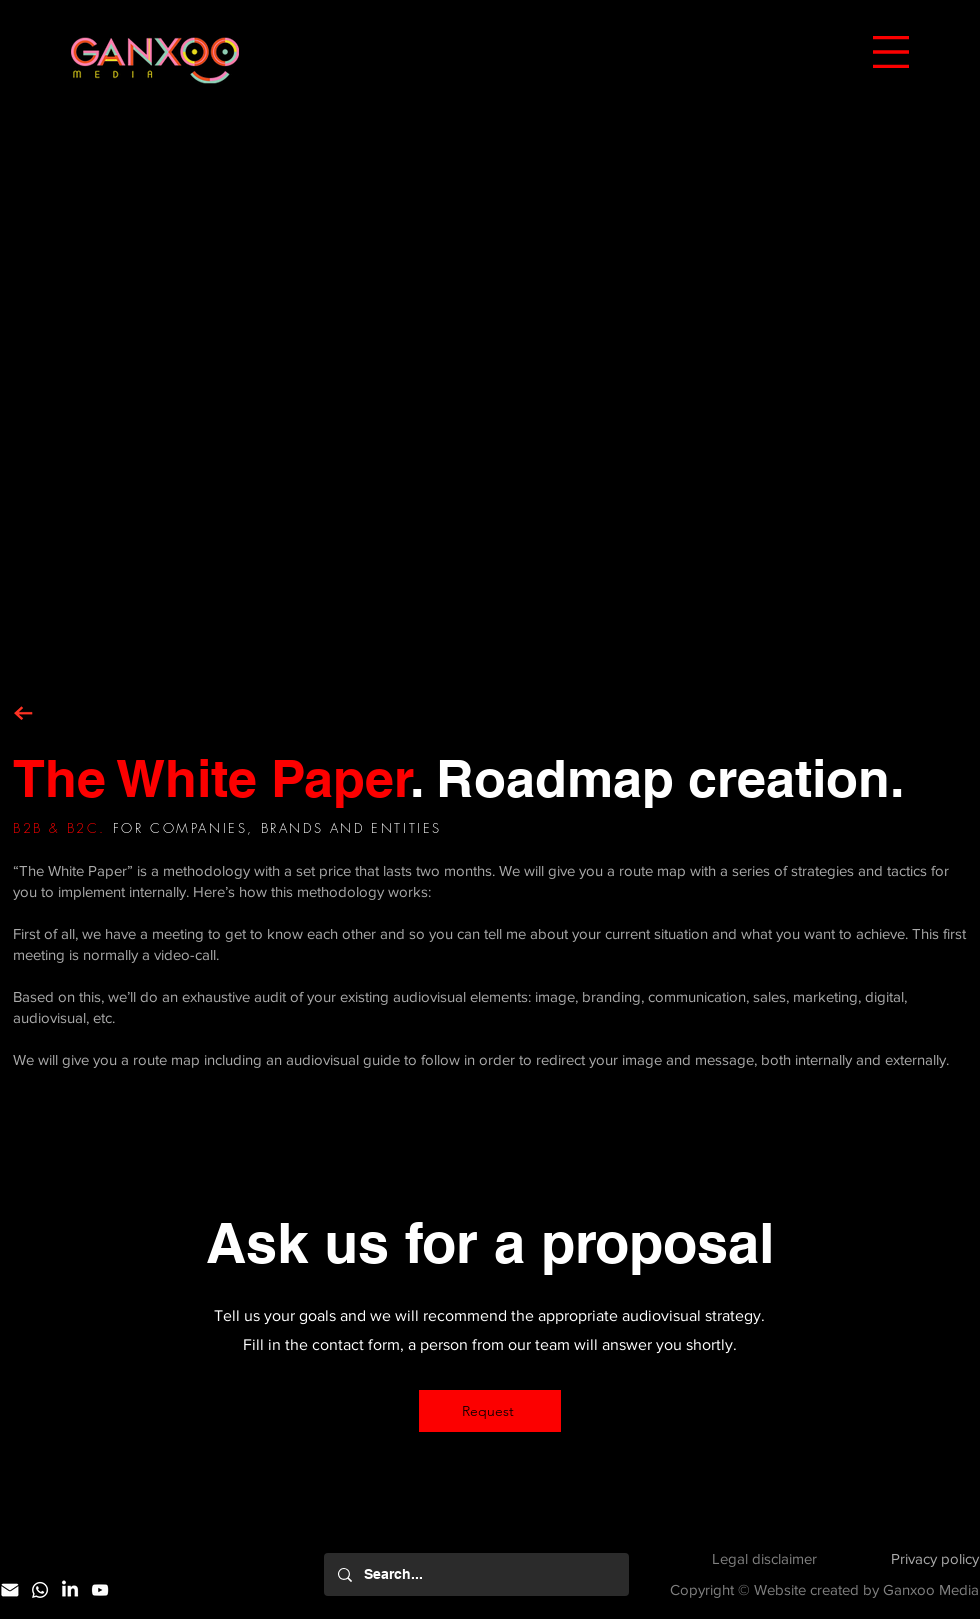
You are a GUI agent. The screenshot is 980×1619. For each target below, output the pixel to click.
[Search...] (475, 1574)
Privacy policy (935, 1558)
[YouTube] (100, 1590)
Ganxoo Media (931, 1589)
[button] (891, 52)
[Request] (490, 1411)
